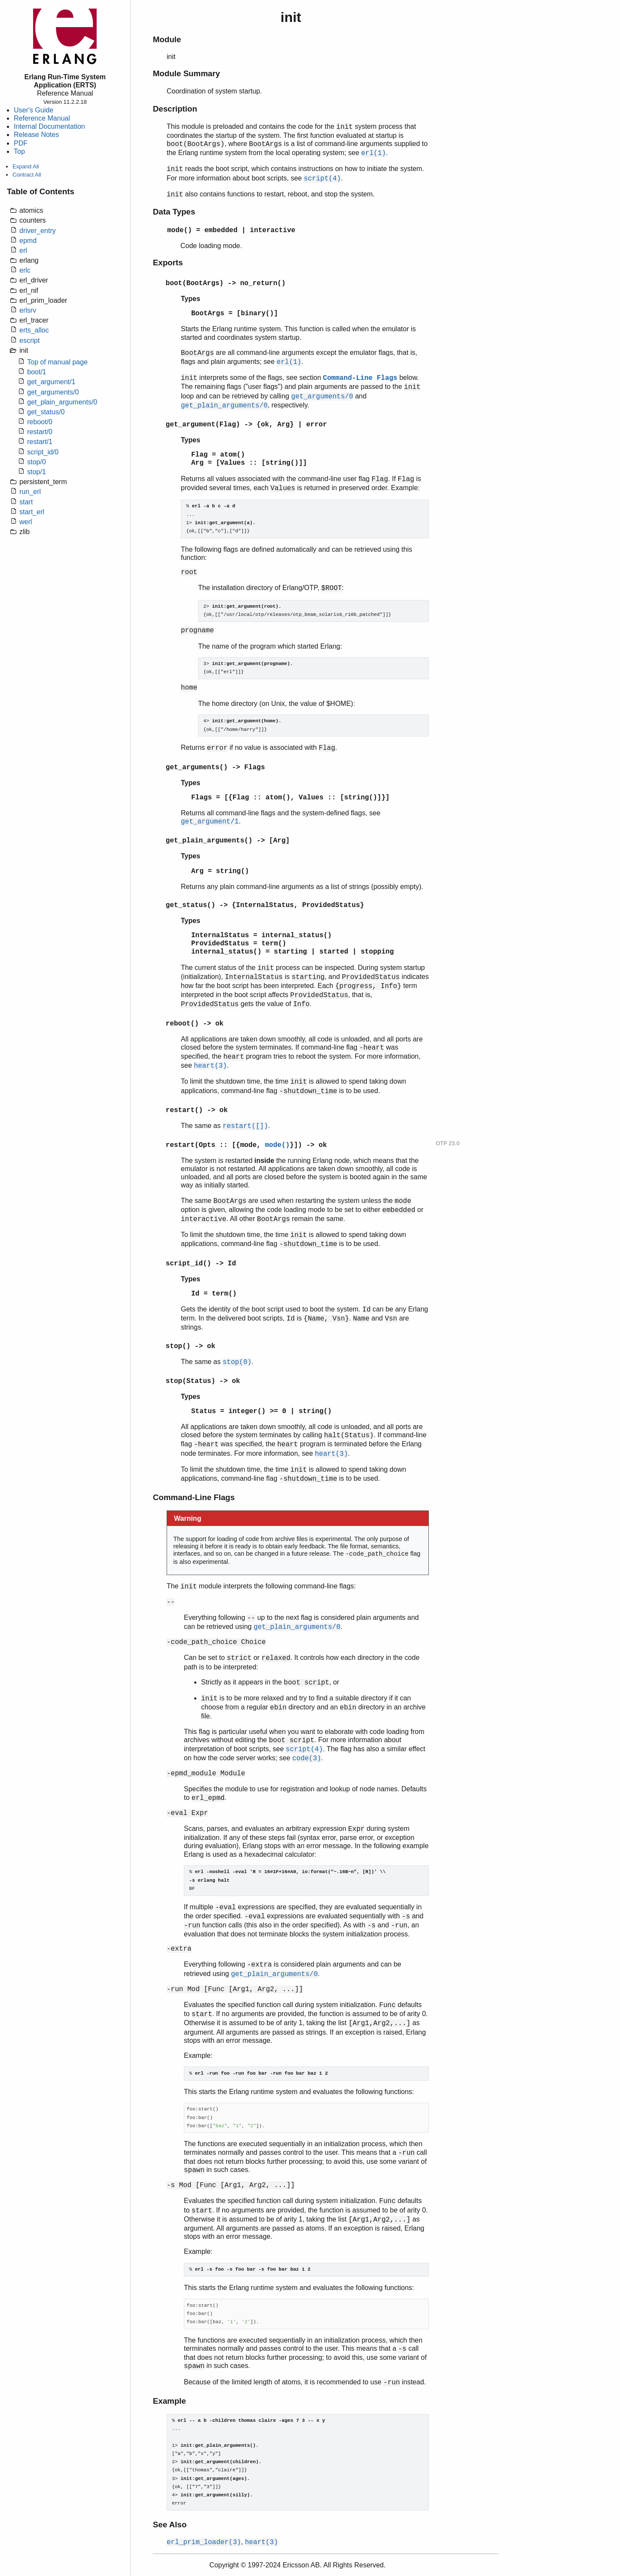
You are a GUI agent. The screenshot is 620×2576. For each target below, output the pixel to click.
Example (169, 2400)
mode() (179, 230)
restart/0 (40, 431)
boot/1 (36, 372)
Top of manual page (57, 362)
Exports (168, 262)
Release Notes (36, 134)
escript (29, 340)
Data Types (174, 211)
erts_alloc (34, 330)
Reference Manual (42, 118)
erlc (25, 270)
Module (167, 39)
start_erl (31, 512)
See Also (169, 2524)
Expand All (25, 166)
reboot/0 (40, 422)
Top (19, 151)
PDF (21, 143)
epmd (28, 240)
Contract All (26, 174)
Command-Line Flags (360, 378)
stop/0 (36, 462)
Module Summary (186, 73)
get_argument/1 (51, 381)
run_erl (30, 491)
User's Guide (33, 110)
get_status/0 (46, 412)
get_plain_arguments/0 (62, 402)
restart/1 (40, 441)
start (26, 502)
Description (175, 108)
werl (25, 521)
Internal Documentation (49, 126)
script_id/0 (43, 452)
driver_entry (37, 230)
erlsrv (27, 310)
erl (23, 250)
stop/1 (36, 471)
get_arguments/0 (53, 392)
